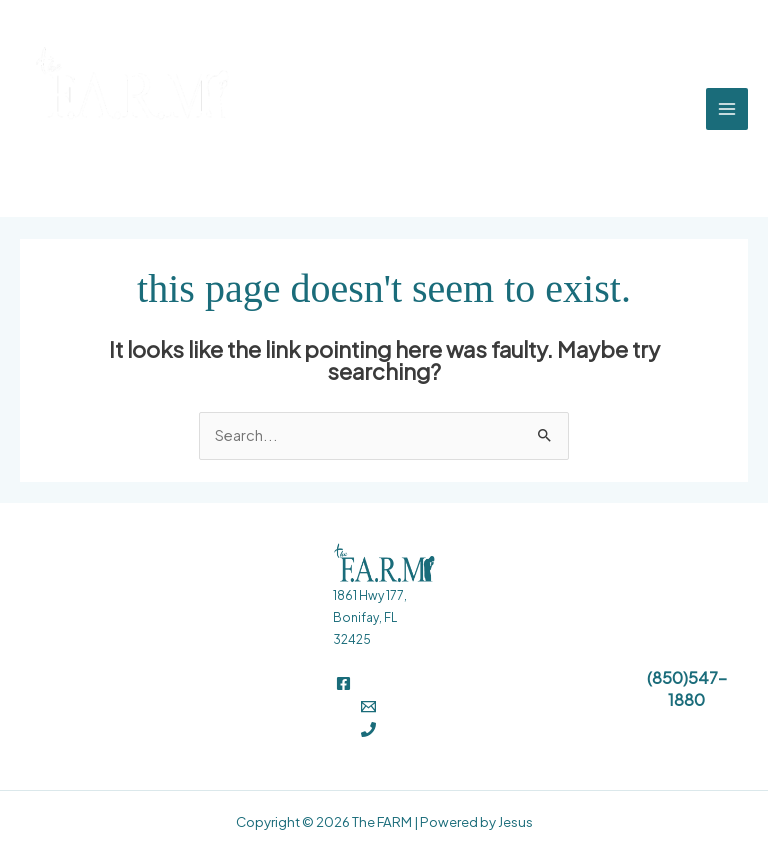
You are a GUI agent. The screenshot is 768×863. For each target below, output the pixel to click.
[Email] (368, 706)
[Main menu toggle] (727, 109)
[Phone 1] (368, 729)
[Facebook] (343, 683)
